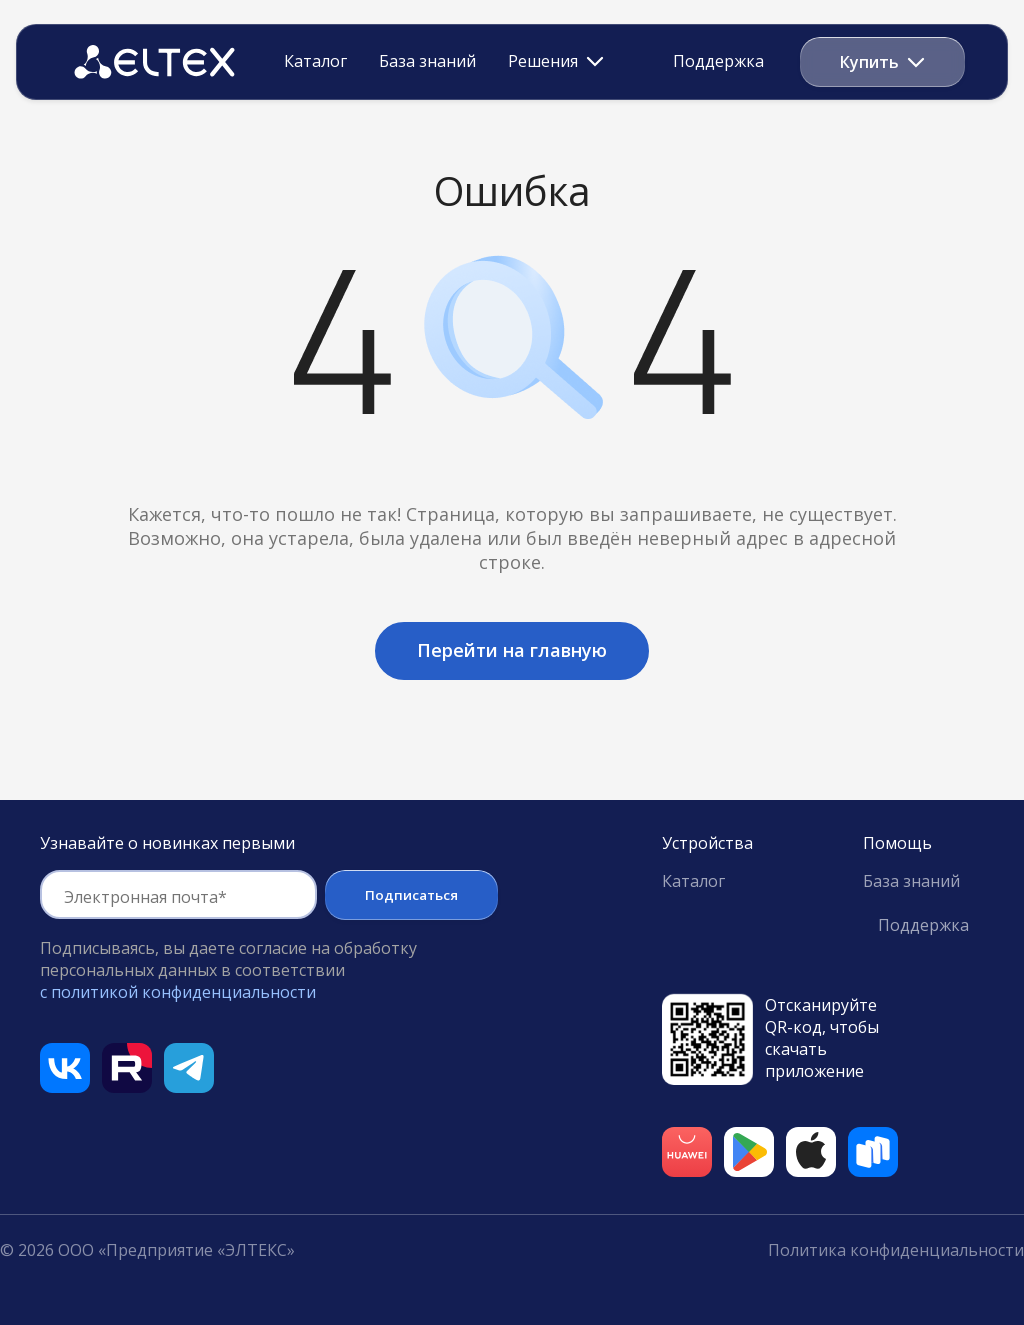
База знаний (427, 62)
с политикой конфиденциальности (178, 992)
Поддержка (718, 61)
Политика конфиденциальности (896, 1250)
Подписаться (411, 895)
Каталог (315, 62)
